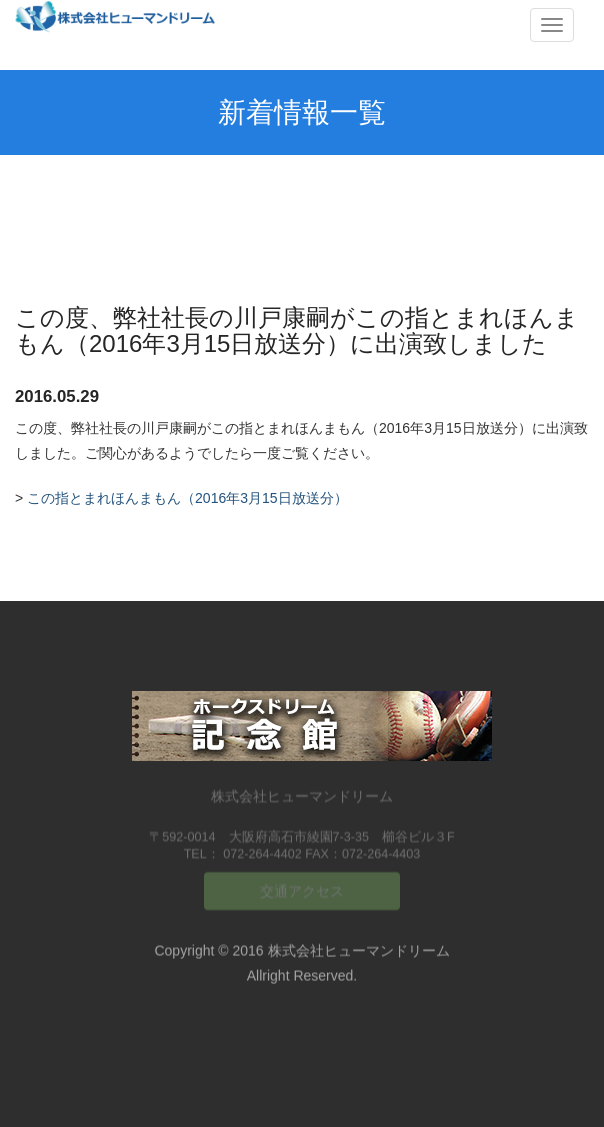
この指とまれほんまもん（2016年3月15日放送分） (187, 498)
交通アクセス (302, 887)
